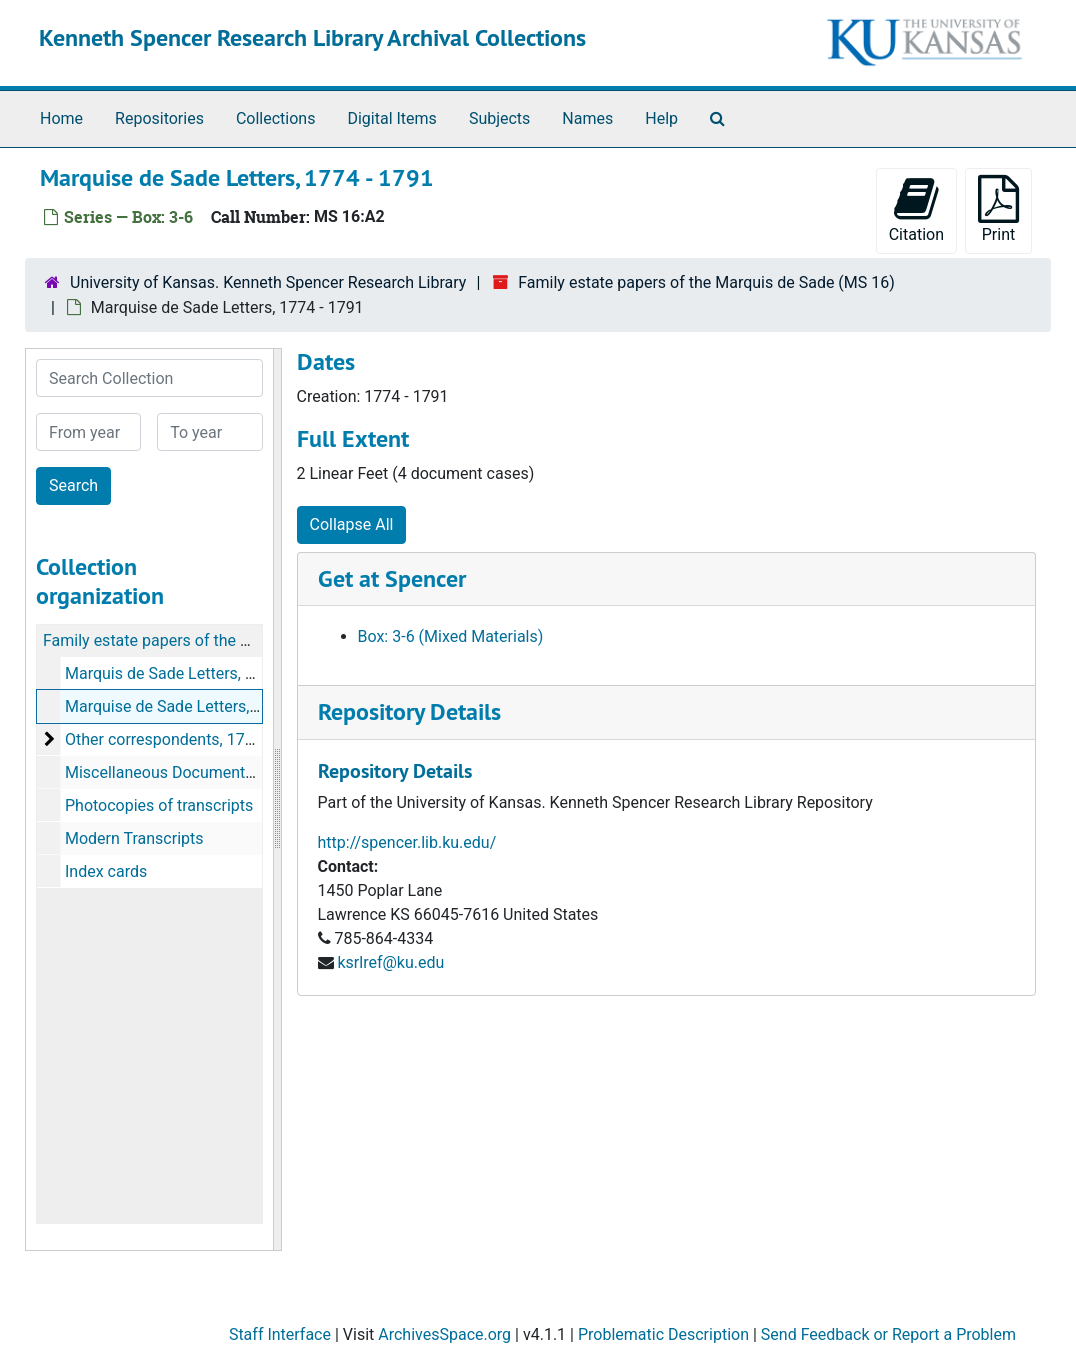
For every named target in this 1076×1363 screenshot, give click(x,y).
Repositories (159, 118)
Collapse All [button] (352, 524)
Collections (276, 118)
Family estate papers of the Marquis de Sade (201, 640)
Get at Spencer (392, 578)
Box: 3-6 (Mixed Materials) (451, 636)
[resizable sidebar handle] (277, 799)
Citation (916, 209)
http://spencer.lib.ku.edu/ (407, 842)
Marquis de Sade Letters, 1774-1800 (193, 673)
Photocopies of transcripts (159, 805)
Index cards (106, 871)
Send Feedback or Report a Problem (888, 1334)
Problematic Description (663, 1334)
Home (61, 118)
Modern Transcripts (134, 838)
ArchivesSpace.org (444, 1334)
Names (587, 118)
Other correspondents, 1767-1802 (184, 739)
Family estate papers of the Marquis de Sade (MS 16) (706, 282)
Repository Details (409, 711)
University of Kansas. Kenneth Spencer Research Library (268, 282)
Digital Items (391, 118)
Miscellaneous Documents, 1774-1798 (201, 772)
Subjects (499, 118)
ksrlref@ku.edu (390, 962)
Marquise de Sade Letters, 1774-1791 (197, 706)
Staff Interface (280, 1334)
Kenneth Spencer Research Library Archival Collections (312, 37)
